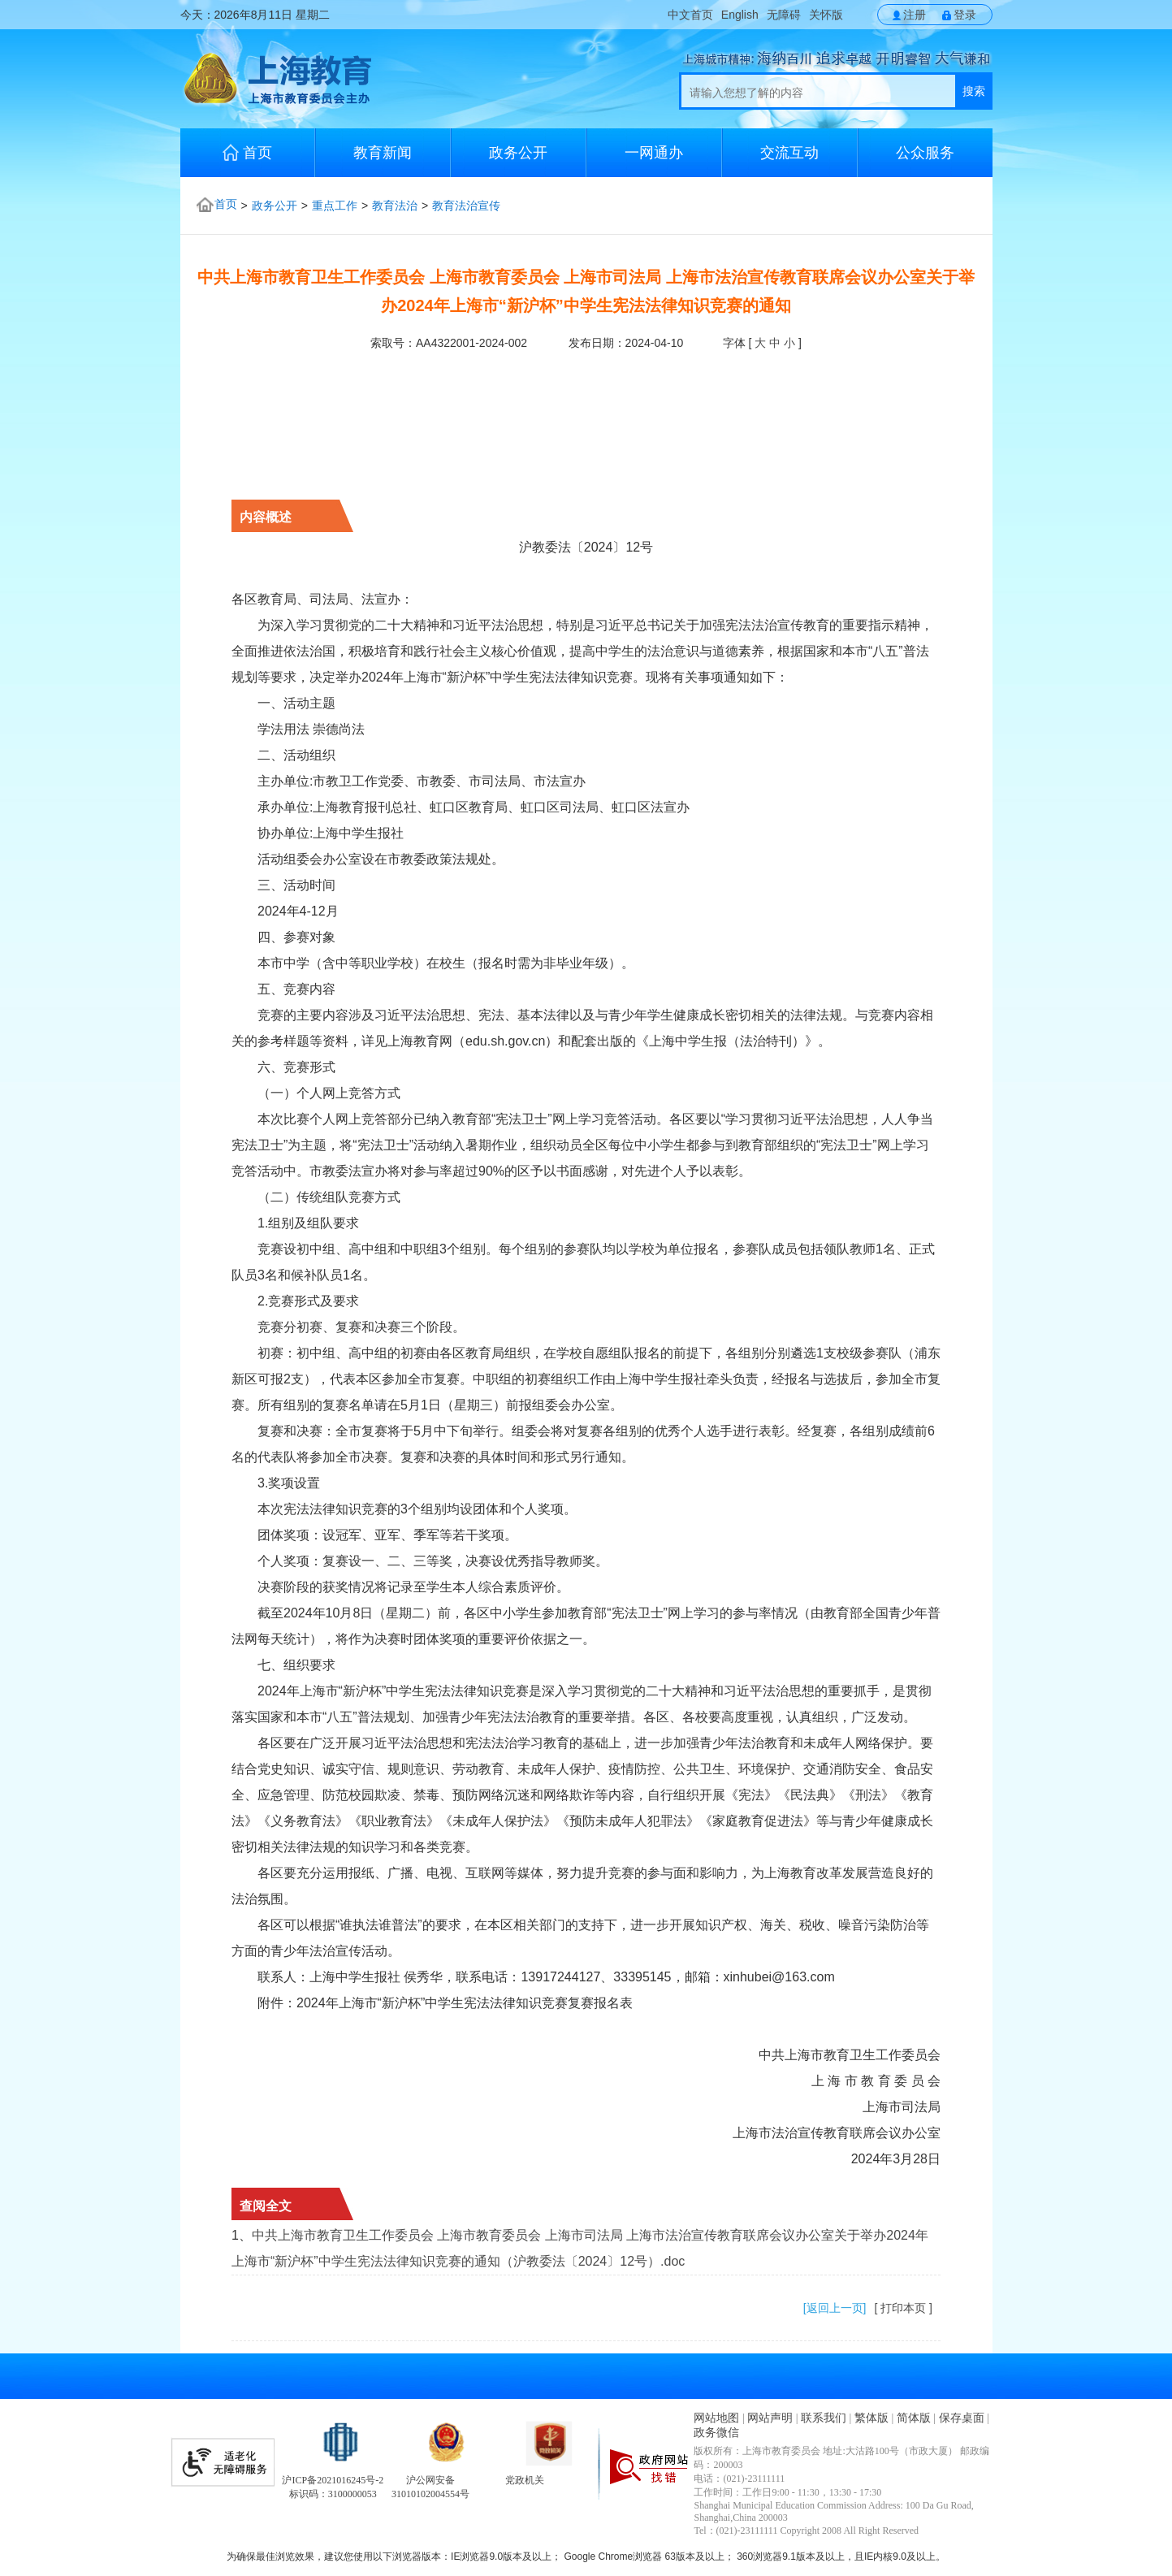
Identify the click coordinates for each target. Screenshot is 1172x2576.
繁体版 (871, 2418)
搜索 (973, 90)
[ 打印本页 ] (903, 2307)
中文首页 (690, 14)
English (740, 14)
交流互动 (789, 153)
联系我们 (823, 2418)
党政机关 (524, 2480)
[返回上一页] (835, 2307)
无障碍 (784, 14)
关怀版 (826, 14)
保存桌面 (961, 2418)
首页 (247, 152)
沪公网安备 (430, 2480)
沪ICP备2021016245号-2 (332, 2480)
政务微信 (716, 2433)
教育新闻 (382, 153)
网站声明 (770, 2418)
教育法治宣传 (466, 205)
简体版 (914, 2418)
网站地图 (716, 2418)
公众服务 (925, 153)
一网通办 (654, 153)
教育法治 (394, 205)
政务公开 (518, 153)
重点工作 (334, 205)
